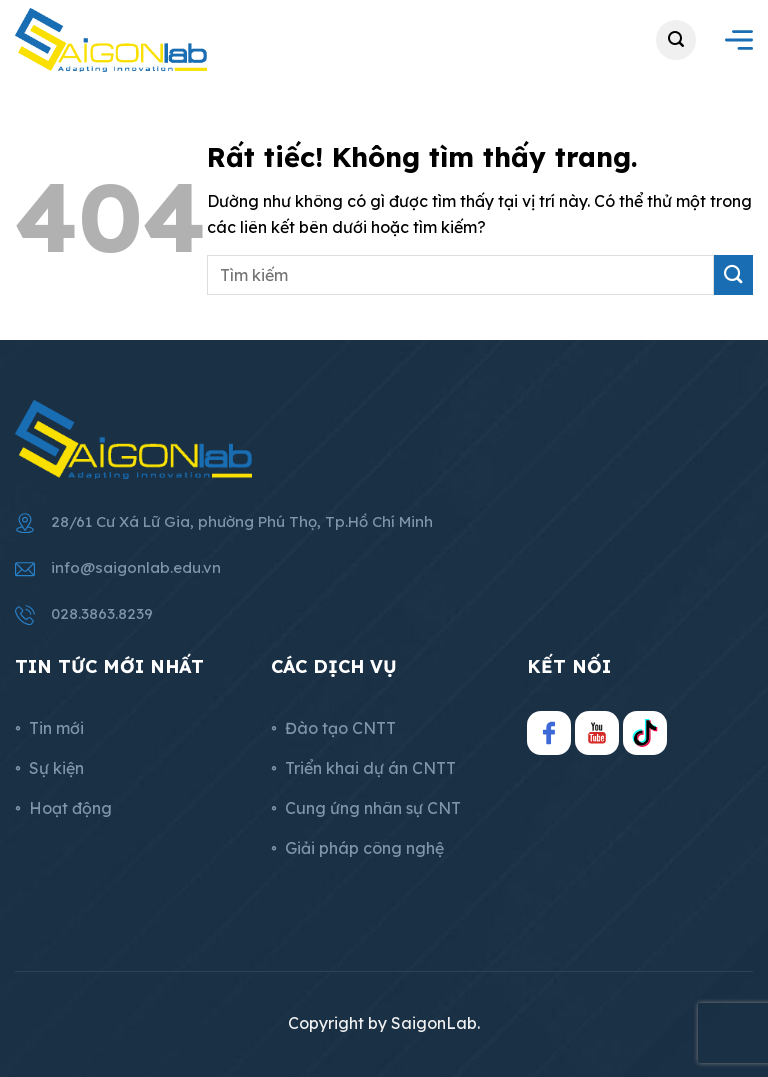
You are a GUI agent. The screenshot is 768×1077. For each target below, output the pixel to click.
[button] (676, 40)
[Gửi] (733, 275)
